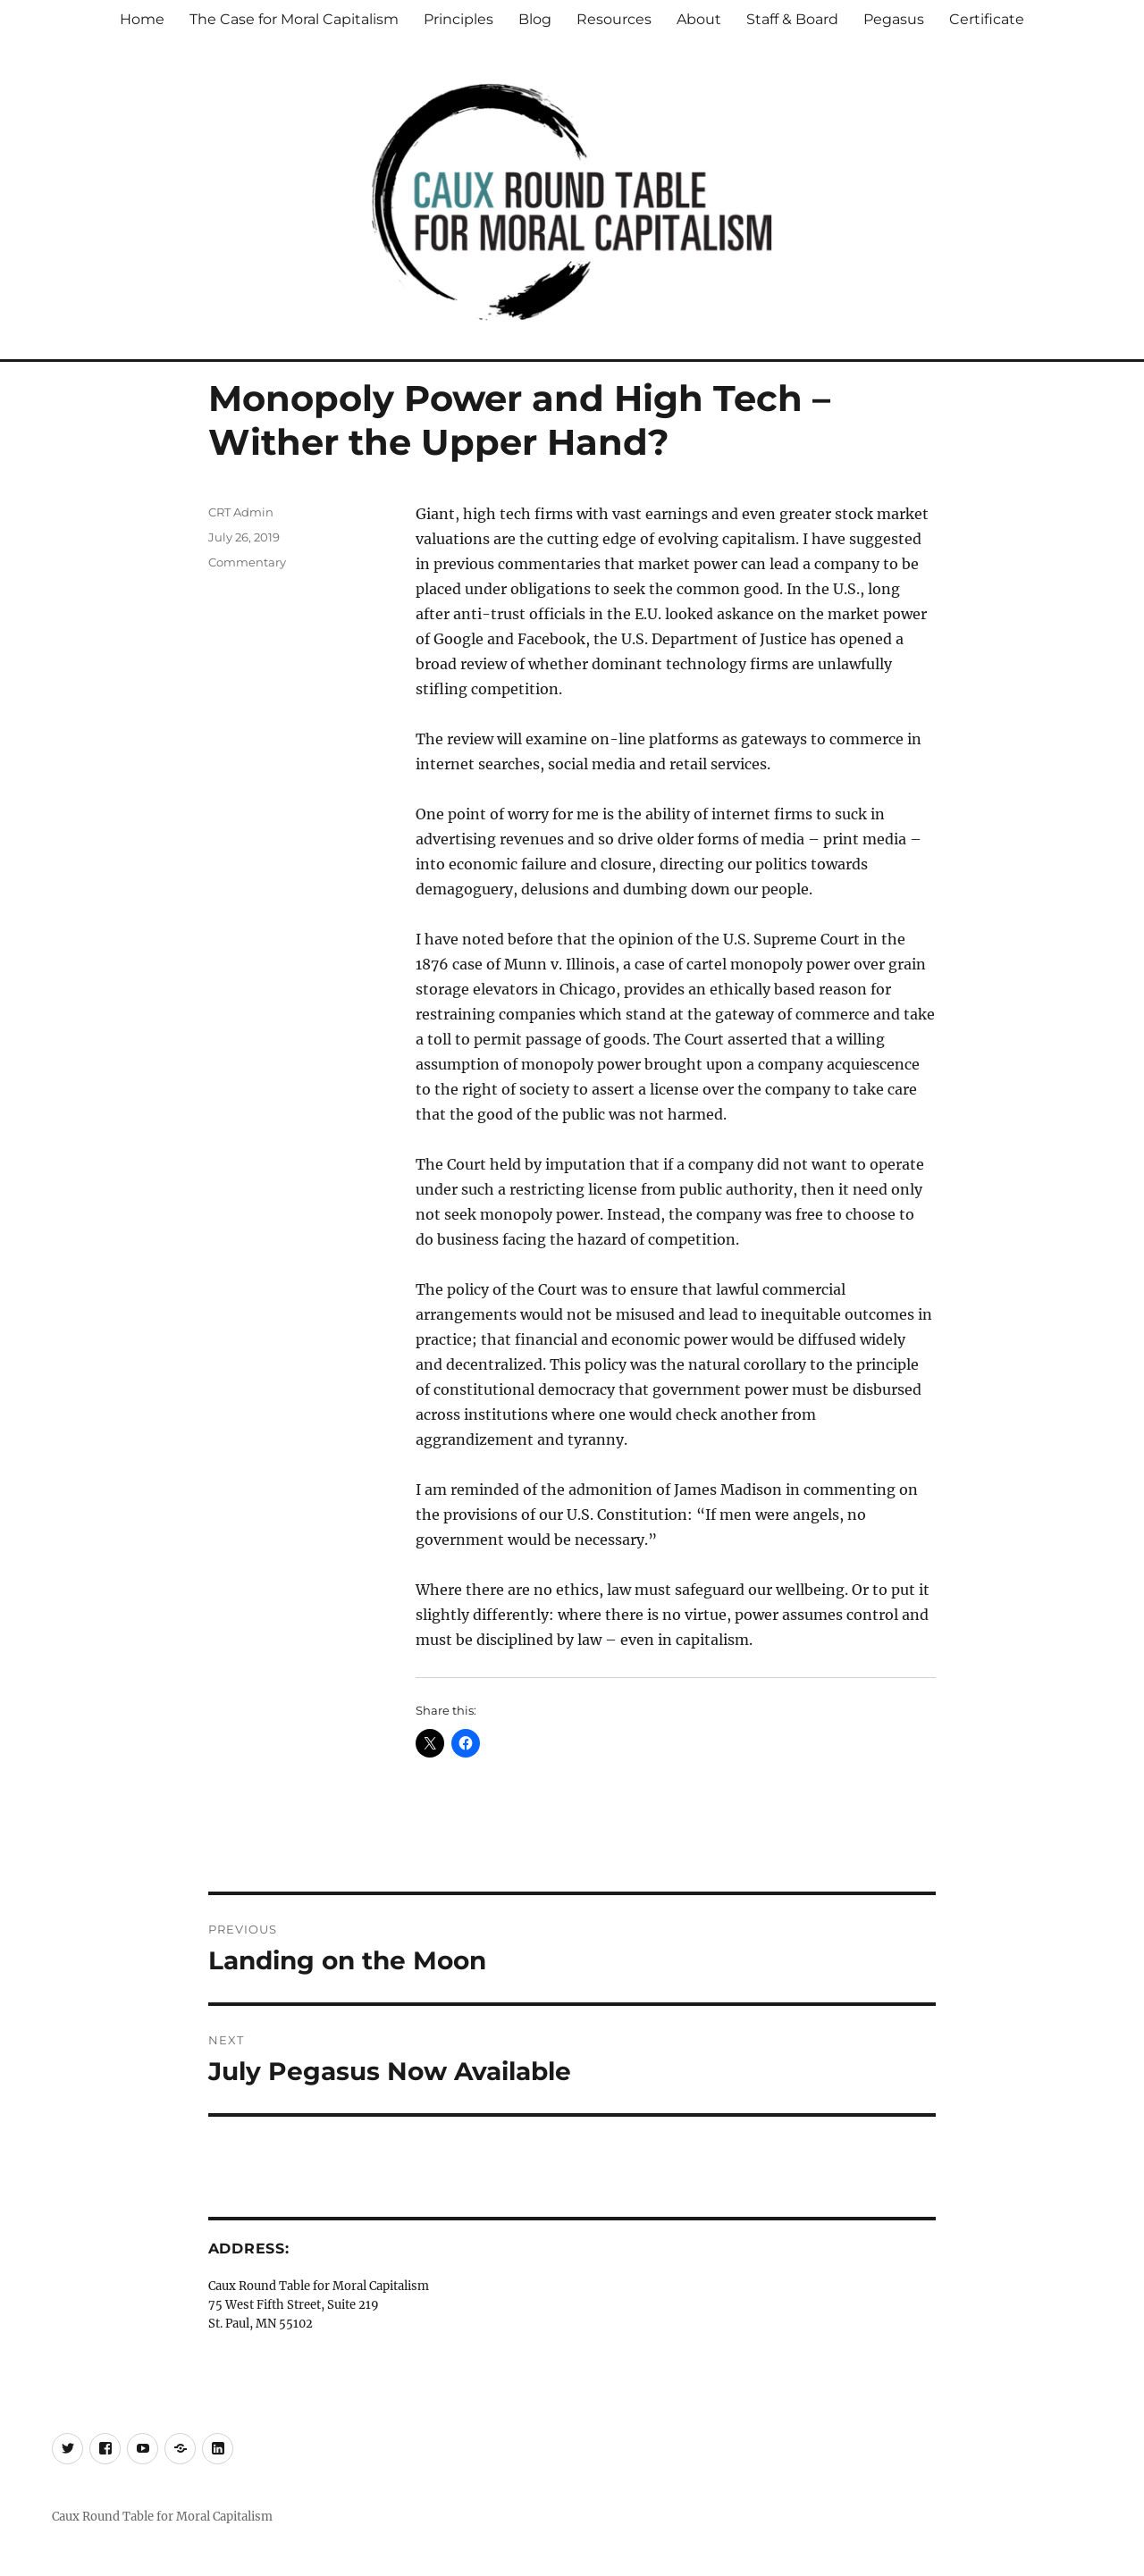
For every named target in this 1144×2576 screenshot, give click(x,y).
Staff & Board (792, 19)
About (699, 19)
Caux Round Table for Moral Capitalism (162, 2516)
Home (142, 19)
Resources (614, 19)
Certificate (986, 19)
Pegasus (893, 19)
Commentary (247, 562)
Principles (458, 19)
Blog (534, 19)
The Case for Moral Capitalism (294, 19)
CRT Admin (240, 512)
